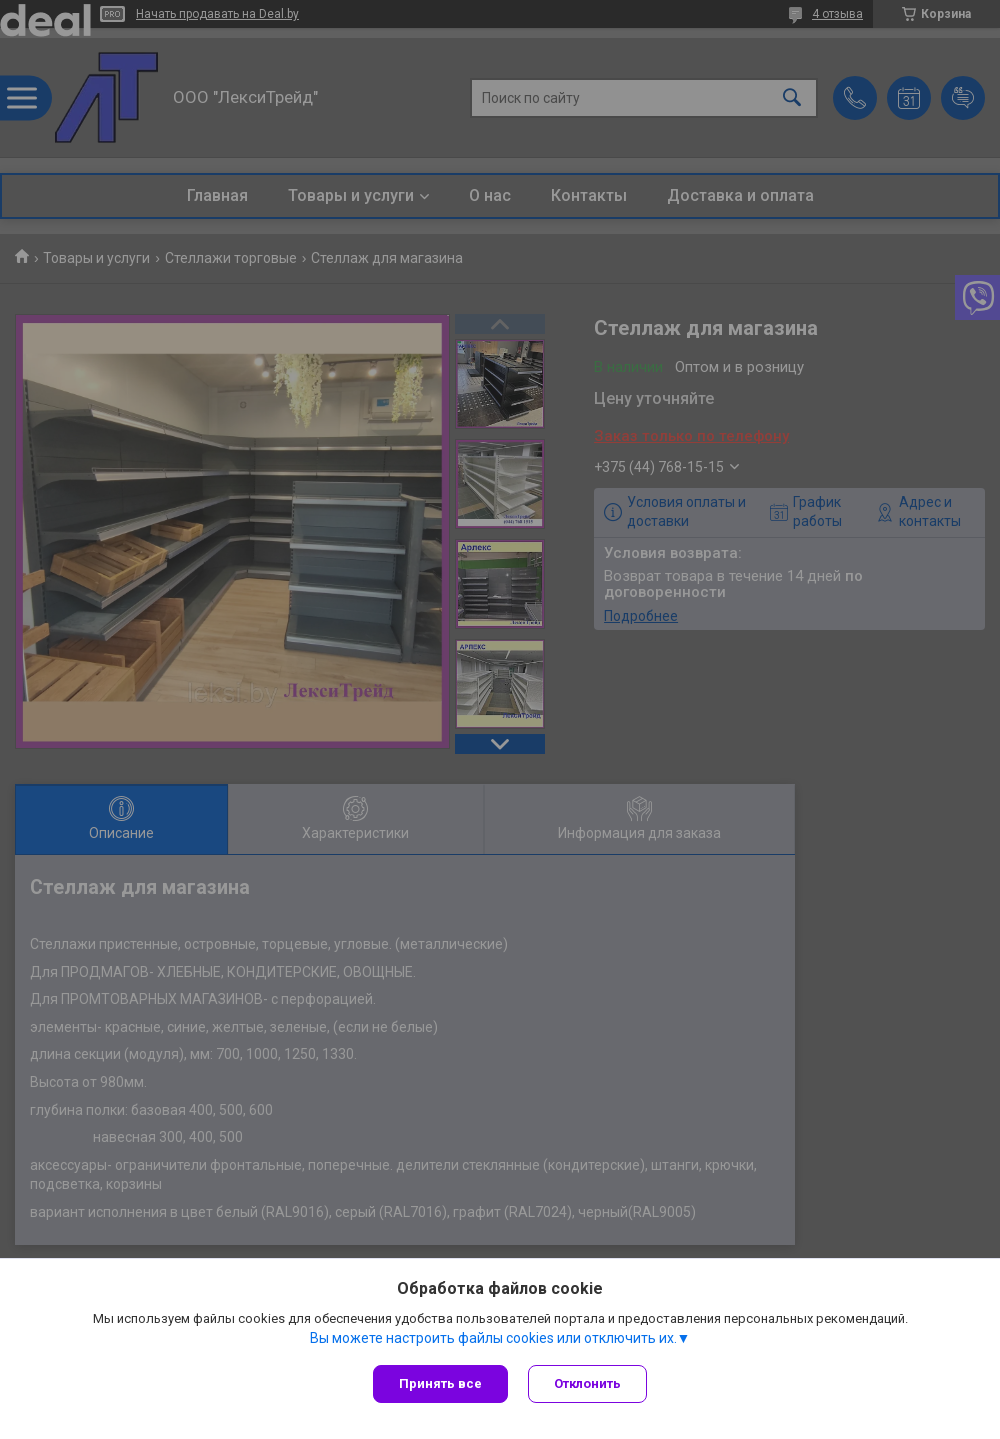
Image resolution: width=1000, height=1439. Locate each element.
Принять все (440, 1383)
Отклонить (587, 1383)
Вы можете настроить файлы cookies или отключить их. (493, 1338)
